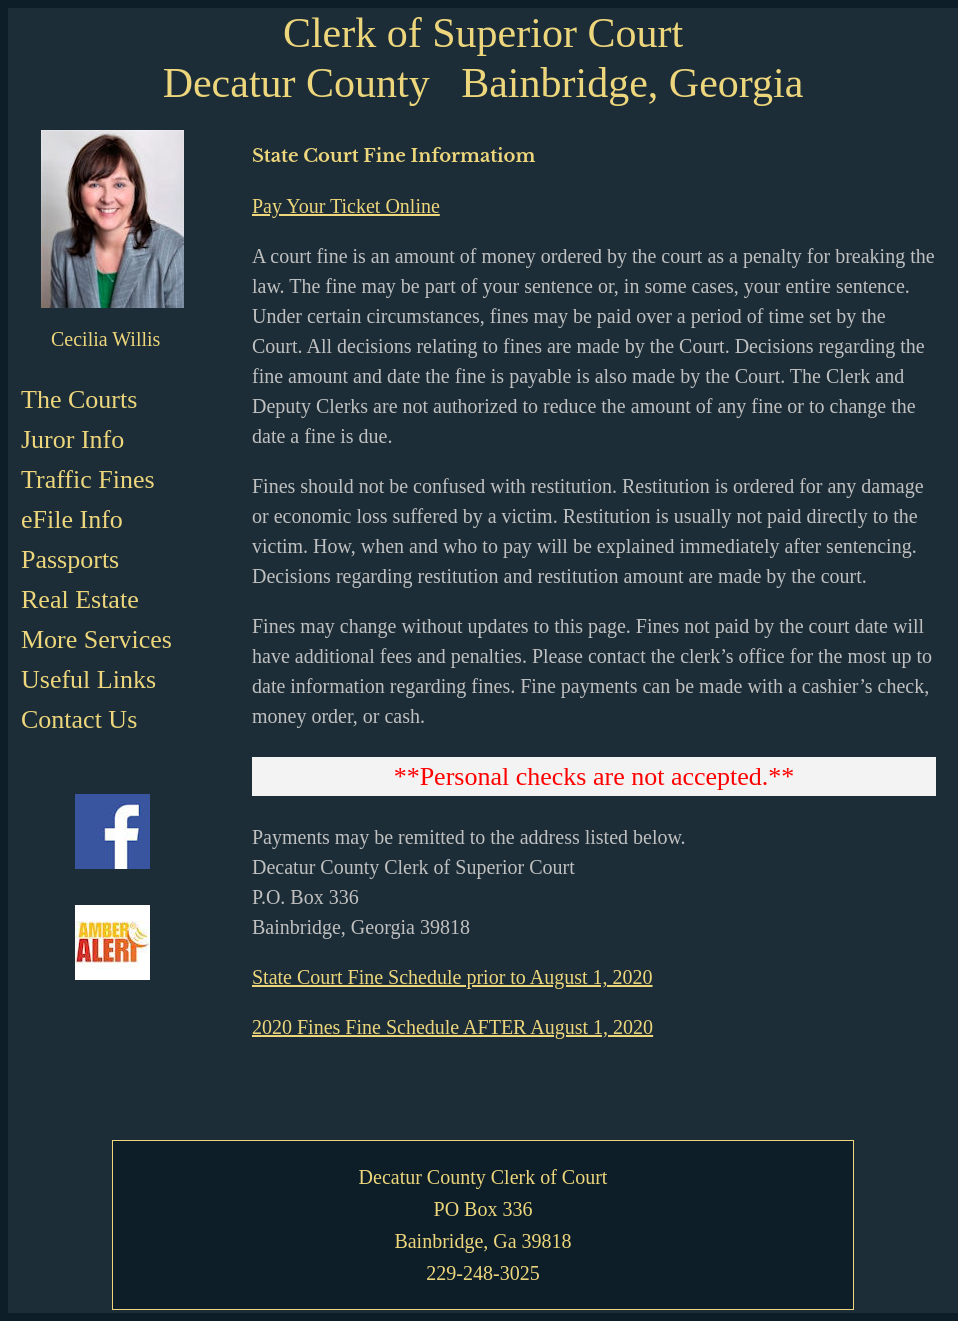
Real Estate (80, 599)
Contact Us (79, 719)
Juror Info (72, 439)
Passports (70, 559)
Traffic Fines (88, 479)
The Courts (79, 399)
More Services (96, 639)
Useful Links (88, 679)
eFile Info (72, 519)
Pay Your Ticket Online (346, 206)
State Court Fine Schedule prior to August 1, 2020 (452, 977)
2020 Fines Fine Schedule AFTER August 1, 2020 (452, 1027)
